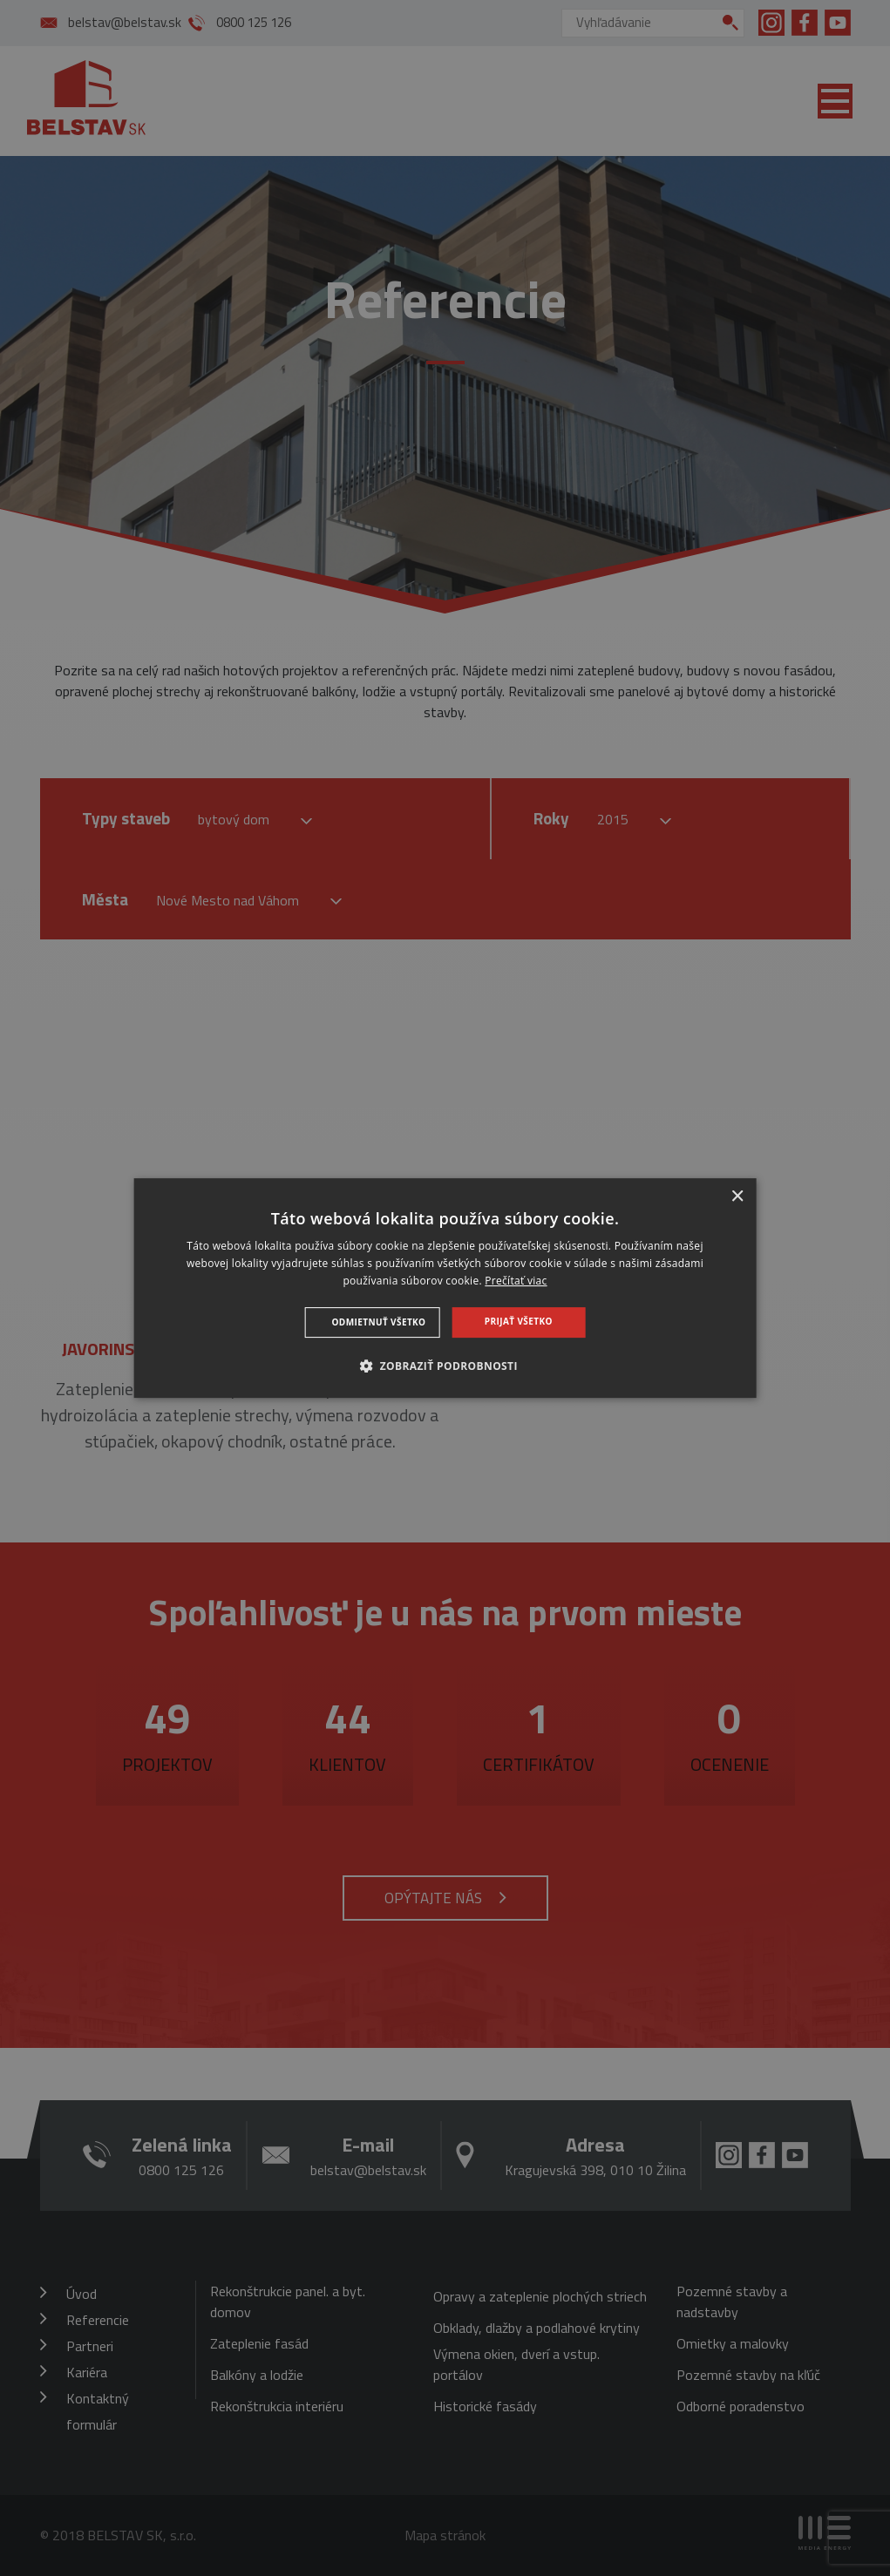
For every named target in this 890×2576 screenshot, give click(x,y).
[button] (445, 1365)
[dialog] (445, 1288)
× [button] (737, 1196)
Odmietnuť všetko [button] (379, 1322)
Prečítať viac (516, 1280)
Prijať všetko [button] (519, 1321)
